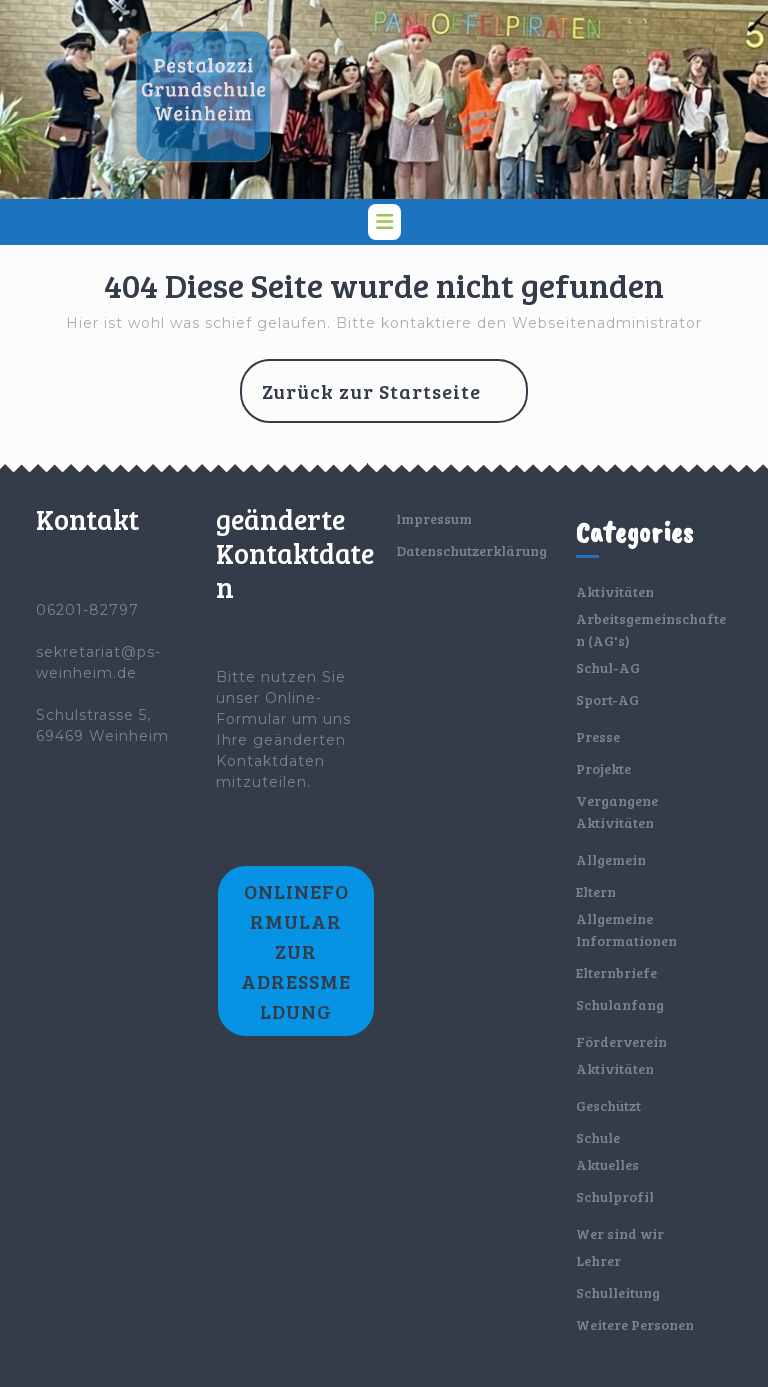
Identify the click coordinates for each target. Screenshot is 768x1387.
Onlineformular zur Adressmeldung (296, 951)
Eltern (596, 891)
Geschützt (608, 1105)
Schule (598, 1137)
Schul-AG (608, 667)
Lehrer (598, 1260)
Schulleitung (618, 1292)
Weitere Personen (635, 1324)
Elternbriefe (616, 972)
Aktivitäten (615, 591)
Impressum (434, 518)
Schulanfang (620, 1004)
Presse (598, 736)
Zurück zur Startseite (395, 399)
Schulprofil (615, 1196)
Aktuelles (607, 1164)
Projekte (603, 768)
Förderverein (621, 1041)
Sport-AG (607, 699)
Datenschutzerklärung (471, 550)
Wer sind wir (620, 1233)
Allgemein (611, 859)
